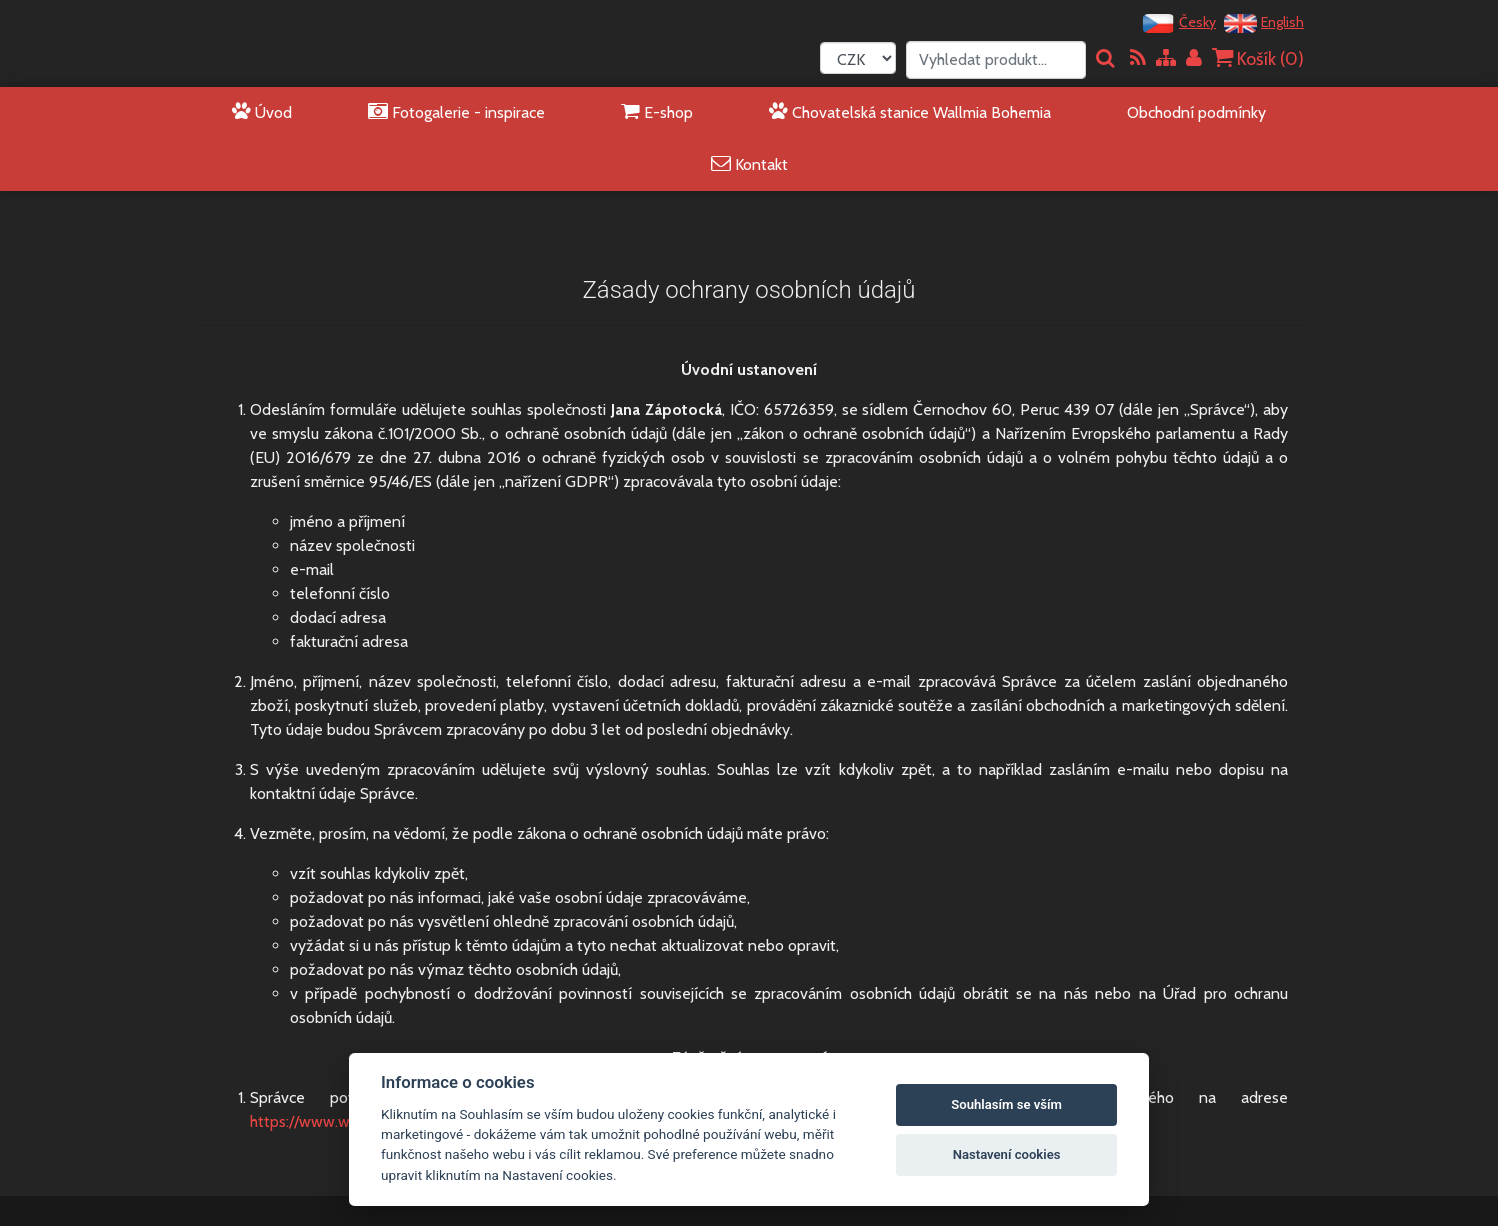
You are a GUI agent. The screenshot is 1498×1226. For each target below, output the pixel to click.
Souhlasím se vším (1006, 1104)
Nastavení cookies (1007, 1154)
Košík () (1258, 58)
